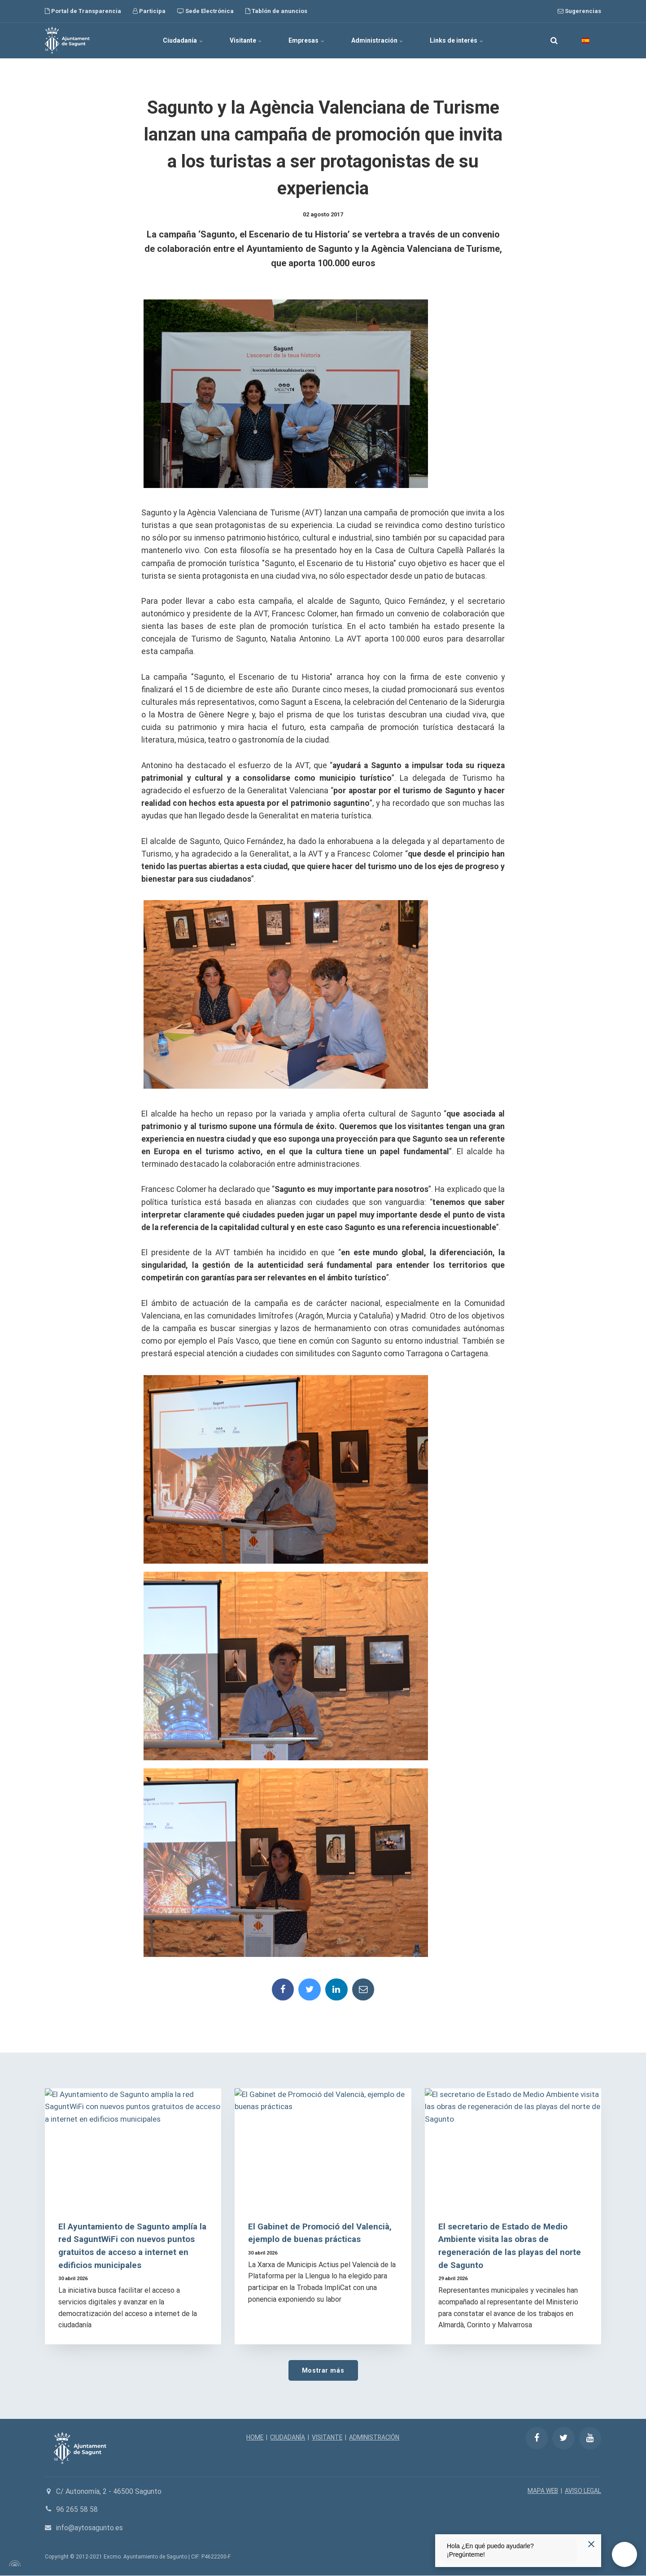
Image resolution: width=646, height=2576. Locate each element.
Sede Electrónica (205, 11)
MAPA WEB (542, 2491)
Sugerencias (579, 11)
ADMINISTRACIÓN (374, 2438)
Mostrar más (323, 2370)
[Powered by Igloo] (13, 2564)
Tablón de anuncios (276, 11)
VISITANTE (327, 2438)
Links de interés (457, 40)
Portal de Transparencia (83, 11)
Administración (377, 40)
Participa (149, 11)
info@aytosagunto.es (90, 2528)
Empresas (306, 40)
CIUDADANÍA (287, 2438)
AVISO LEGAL (582, 2491)
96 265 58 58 (77, 2510)
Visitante (245, 40)
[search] (554, 40)
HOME (254, 2438)
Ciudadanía (182, 40)
